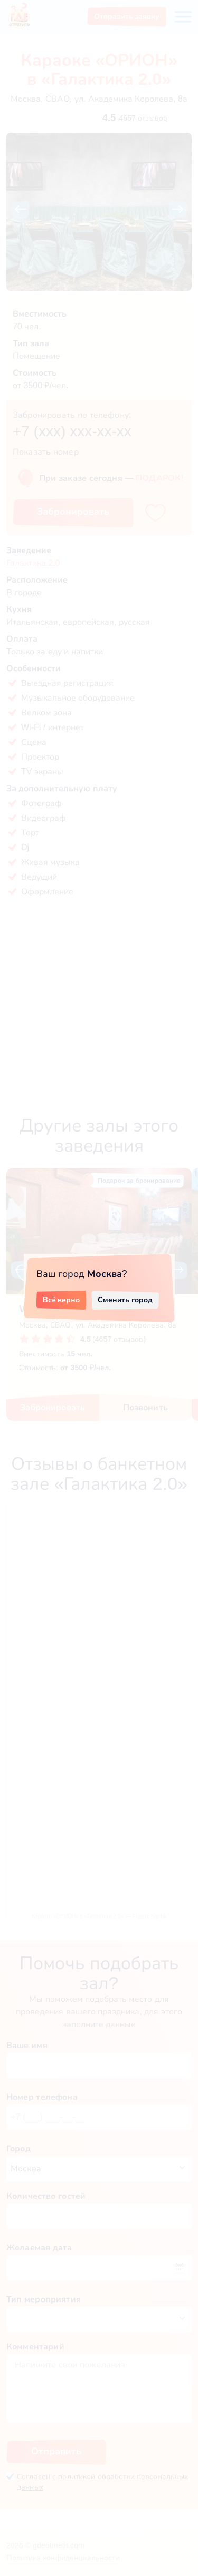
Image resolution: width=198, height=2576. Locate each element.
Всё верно (61, 1299)
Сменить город (125, 1299)
